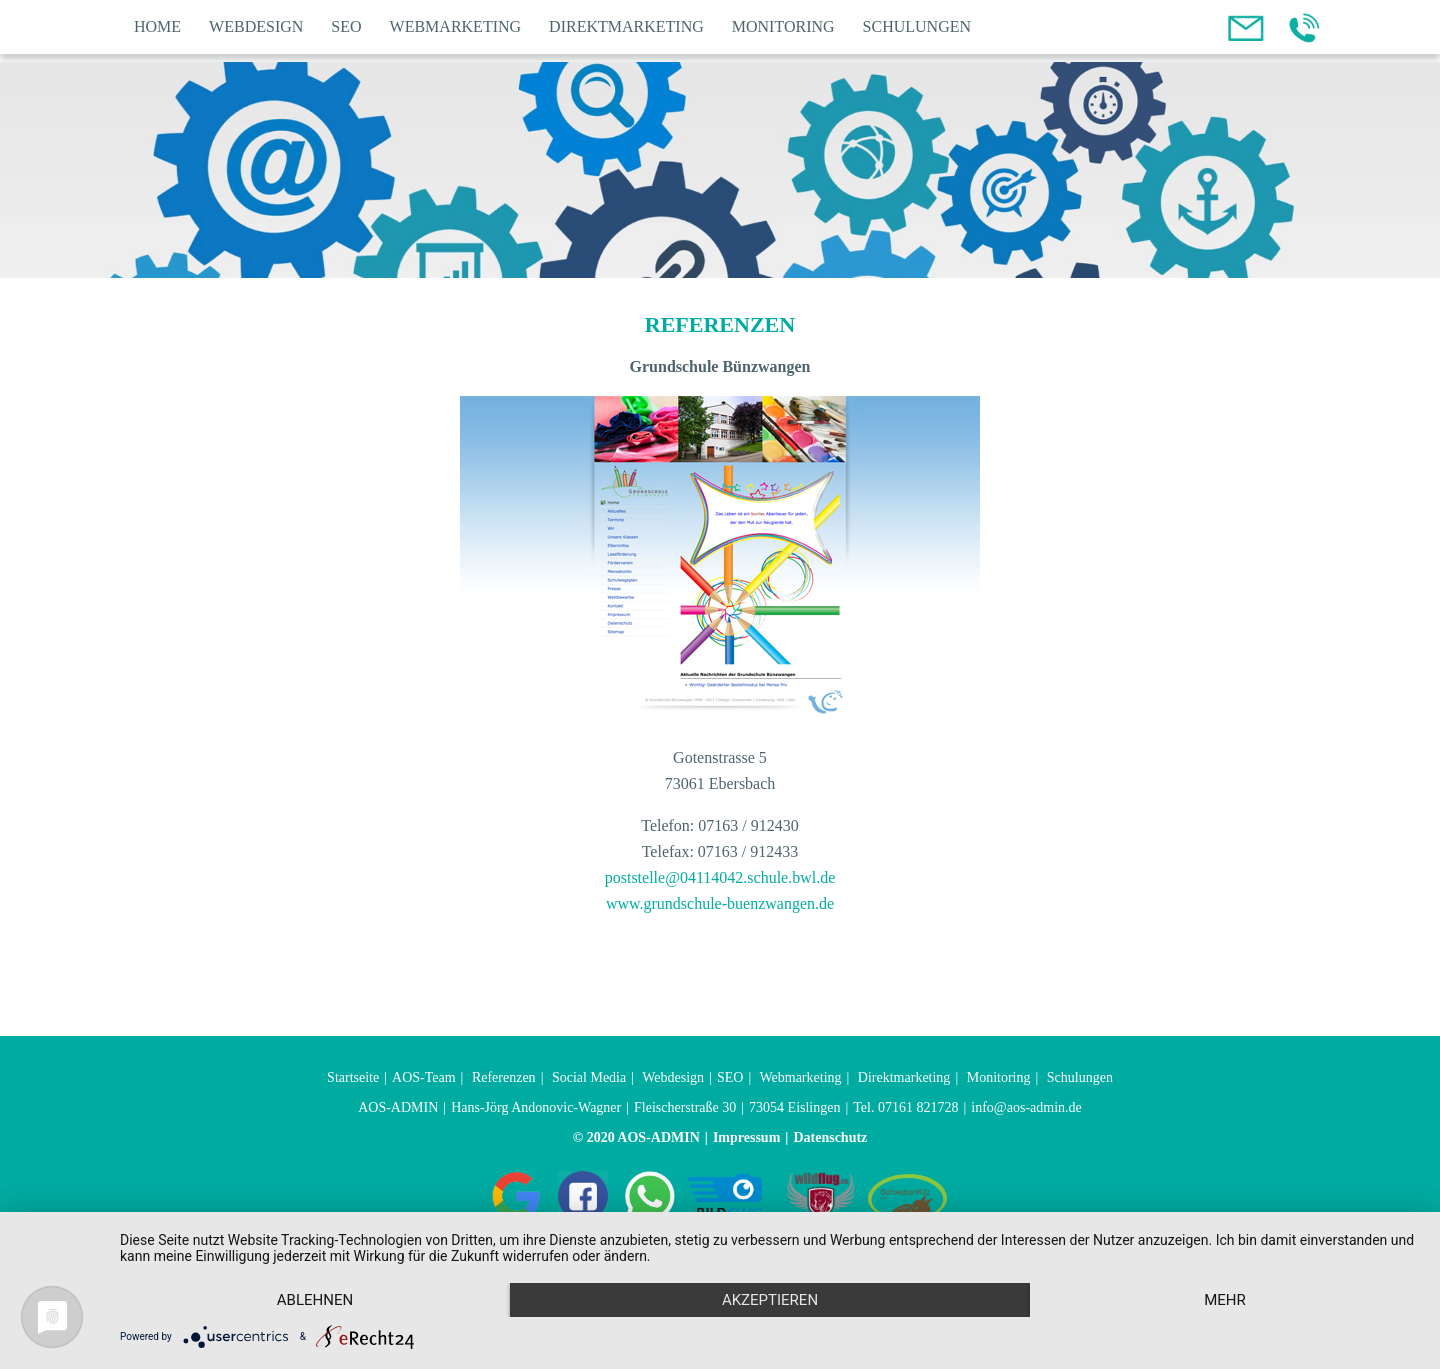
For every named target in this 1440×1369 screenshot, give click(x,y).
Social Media (589, 1077)
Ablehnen (315, 1300)
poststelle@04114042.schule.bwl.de (720, 877)
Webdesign (256, 26)
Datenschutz (830, 1137)
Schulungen (917, 26)
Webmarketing (456, 26)
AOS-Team (424, 1077)
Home (157, 26)
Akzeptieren (770, 1300)
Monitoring (783, 26)
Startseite (353, 1077)
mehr (1225, 1300)
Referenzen (504, 1077)
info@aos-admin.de (1026, 1107)
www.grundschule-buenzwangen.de (720, 903)
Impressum (746, 1137)
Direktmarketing (626, 26)
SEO (346, 26)
